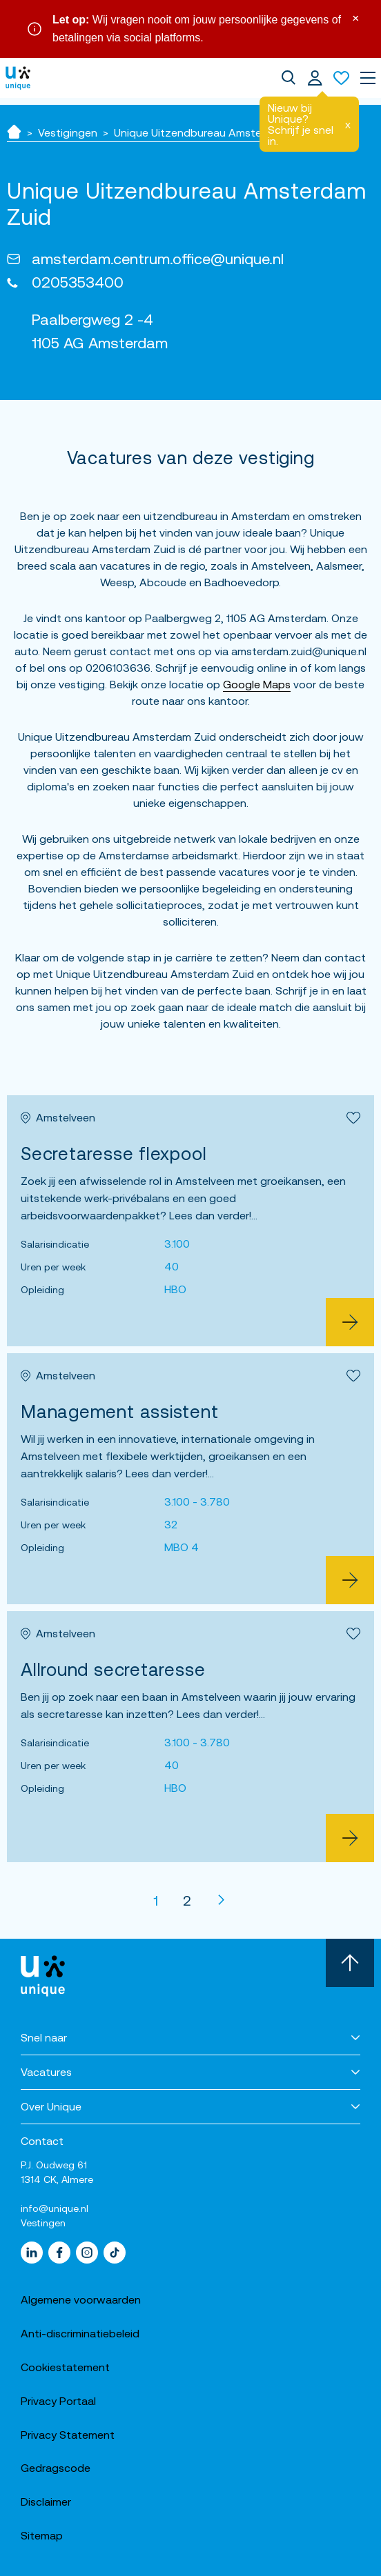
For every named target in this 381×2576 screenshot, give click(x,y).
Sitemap (42, 2535)
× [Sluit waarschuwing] (355, 17)
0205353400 (78, 282)
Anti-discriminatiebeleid (80, 2333)
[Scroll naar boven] (350, 1963)
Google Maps (257, 684)
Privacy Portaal (58, 2401)
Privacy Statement (68, 2434)
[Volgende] (221, 1899)
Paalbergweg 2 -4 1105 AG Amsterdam (100, 331)
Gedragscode (55, 2468)
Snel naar (44, 2037)
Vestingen (43, 2222)
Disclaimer (46, 2501)
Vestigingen (67, 132)
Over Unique (51, 2106)
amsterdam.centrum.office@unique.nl (158, 259)
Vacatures (46, 2072)
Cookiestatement (65, 2367)
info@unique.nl (54, 2208)
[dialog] (288, 78)
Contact (42, 2141)
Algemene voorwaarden (81, 2299)
